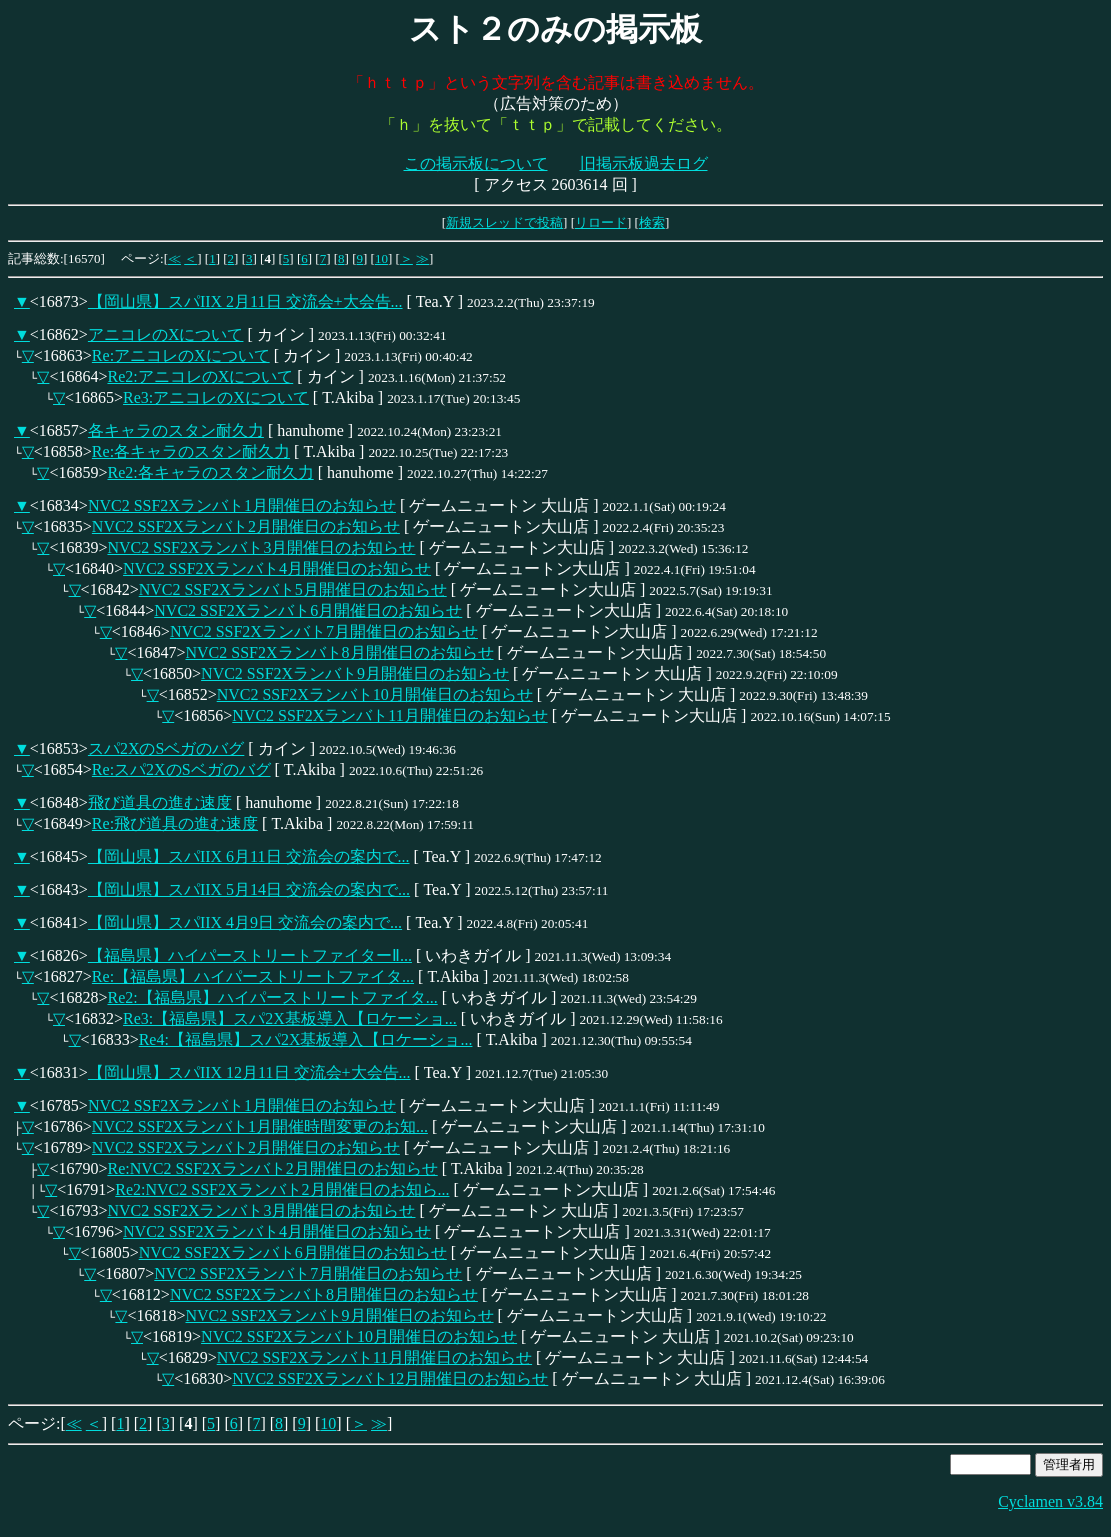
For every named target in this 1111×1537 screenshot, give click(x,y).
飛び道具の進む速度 (160, 802)
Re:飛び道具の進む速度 (175, 823)
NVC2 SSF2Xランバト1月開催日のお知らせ (242, 505)
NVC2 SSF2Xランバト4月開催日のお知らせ (277, 568)
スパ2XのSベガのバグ (166, 748)
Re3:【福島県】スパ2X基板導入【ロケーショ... (290, 1018)
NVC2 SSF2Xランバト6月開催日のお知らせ (308, 610)
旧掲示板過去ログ (644, 163)
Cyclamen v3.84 (1050, 1501)
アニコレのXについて (166, 334)
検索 (652, 222)
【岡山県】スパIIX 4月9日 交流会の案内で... (245, 922)
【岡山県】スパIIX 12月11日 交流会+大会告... (249, 1072)
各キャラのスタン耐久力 (176, 430)
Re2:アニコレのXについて (200, 376)
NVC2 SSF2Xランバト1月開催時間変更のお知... (260, 1126)
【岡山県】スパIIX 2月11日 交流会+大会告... (245, 301)
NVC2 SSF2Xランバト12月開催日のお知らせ (390, 1378)
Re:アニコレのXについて (181, 355)
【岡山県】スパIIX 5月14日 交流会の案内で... (249, 889)
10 (381, 258)
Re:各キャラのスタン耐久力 (191, 451)
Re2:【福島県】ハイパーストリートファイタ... (272, 997)
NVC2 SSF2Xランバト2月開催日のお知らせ (246, 526)
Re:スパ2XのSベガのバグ (181, 769)
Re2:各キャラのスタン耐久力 (210, 472)
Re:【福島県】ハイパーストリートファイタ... (253, 976)
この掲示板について (476, 163)
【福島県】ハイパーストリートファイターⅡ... (250, 955)
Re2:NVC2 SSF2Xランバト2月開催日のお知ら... (282, 1189)
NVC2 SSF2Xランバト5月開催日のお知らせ (293, 589)
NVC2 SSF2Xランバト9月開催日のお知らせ (355, 673)
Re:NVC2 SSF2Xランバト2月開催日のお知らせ (272, 1168)
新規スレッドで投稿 (504, 222)
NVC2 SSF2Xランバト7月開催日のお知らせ (324, 631)
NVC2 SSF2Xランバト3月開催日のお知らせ (261, 547)
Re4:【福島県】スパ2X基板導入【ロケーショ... (306, 1039)
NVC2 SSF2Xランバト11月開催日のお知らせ (389, 715)
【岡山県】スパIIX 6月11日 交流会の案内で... (249, 856)
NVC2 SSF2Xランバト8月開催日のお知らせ (339, 652)
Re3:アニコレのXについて (216, 397)
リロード (601, 222)
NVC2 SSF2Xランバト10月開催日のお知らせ (375, 694)
